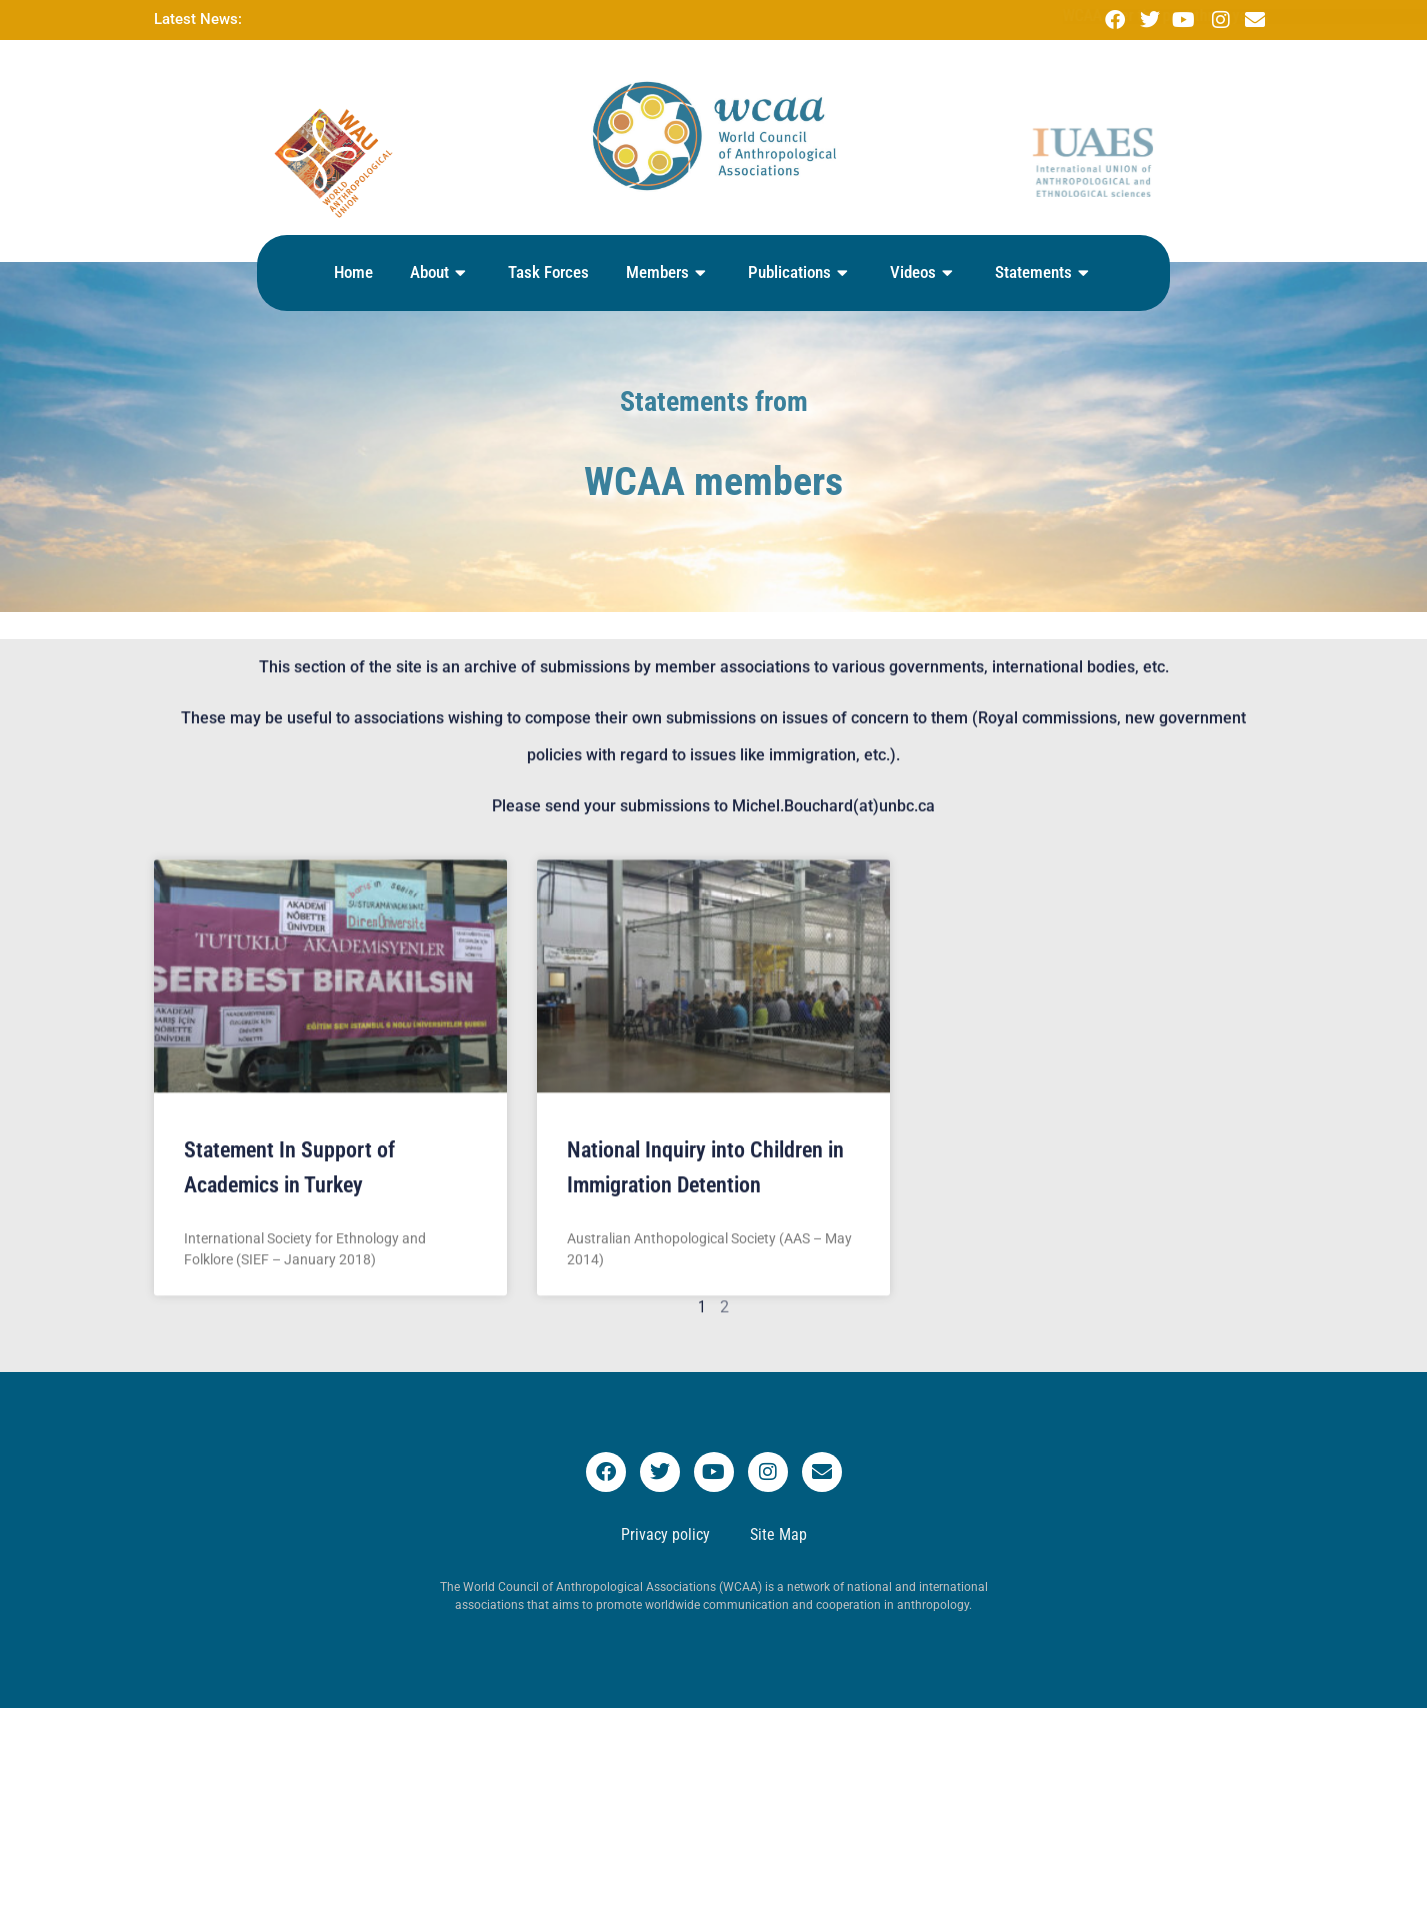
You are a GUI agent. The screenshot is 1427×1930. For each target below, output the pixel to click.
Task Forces (548, 272)
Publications (800, 273)
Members (668, 273)
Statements (1044, 273)
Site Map (778, 1534)
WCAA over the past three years (442, 15)
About (440, 273)
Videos (924, 273)
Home (353, 272)
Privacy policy (665, 1534)
